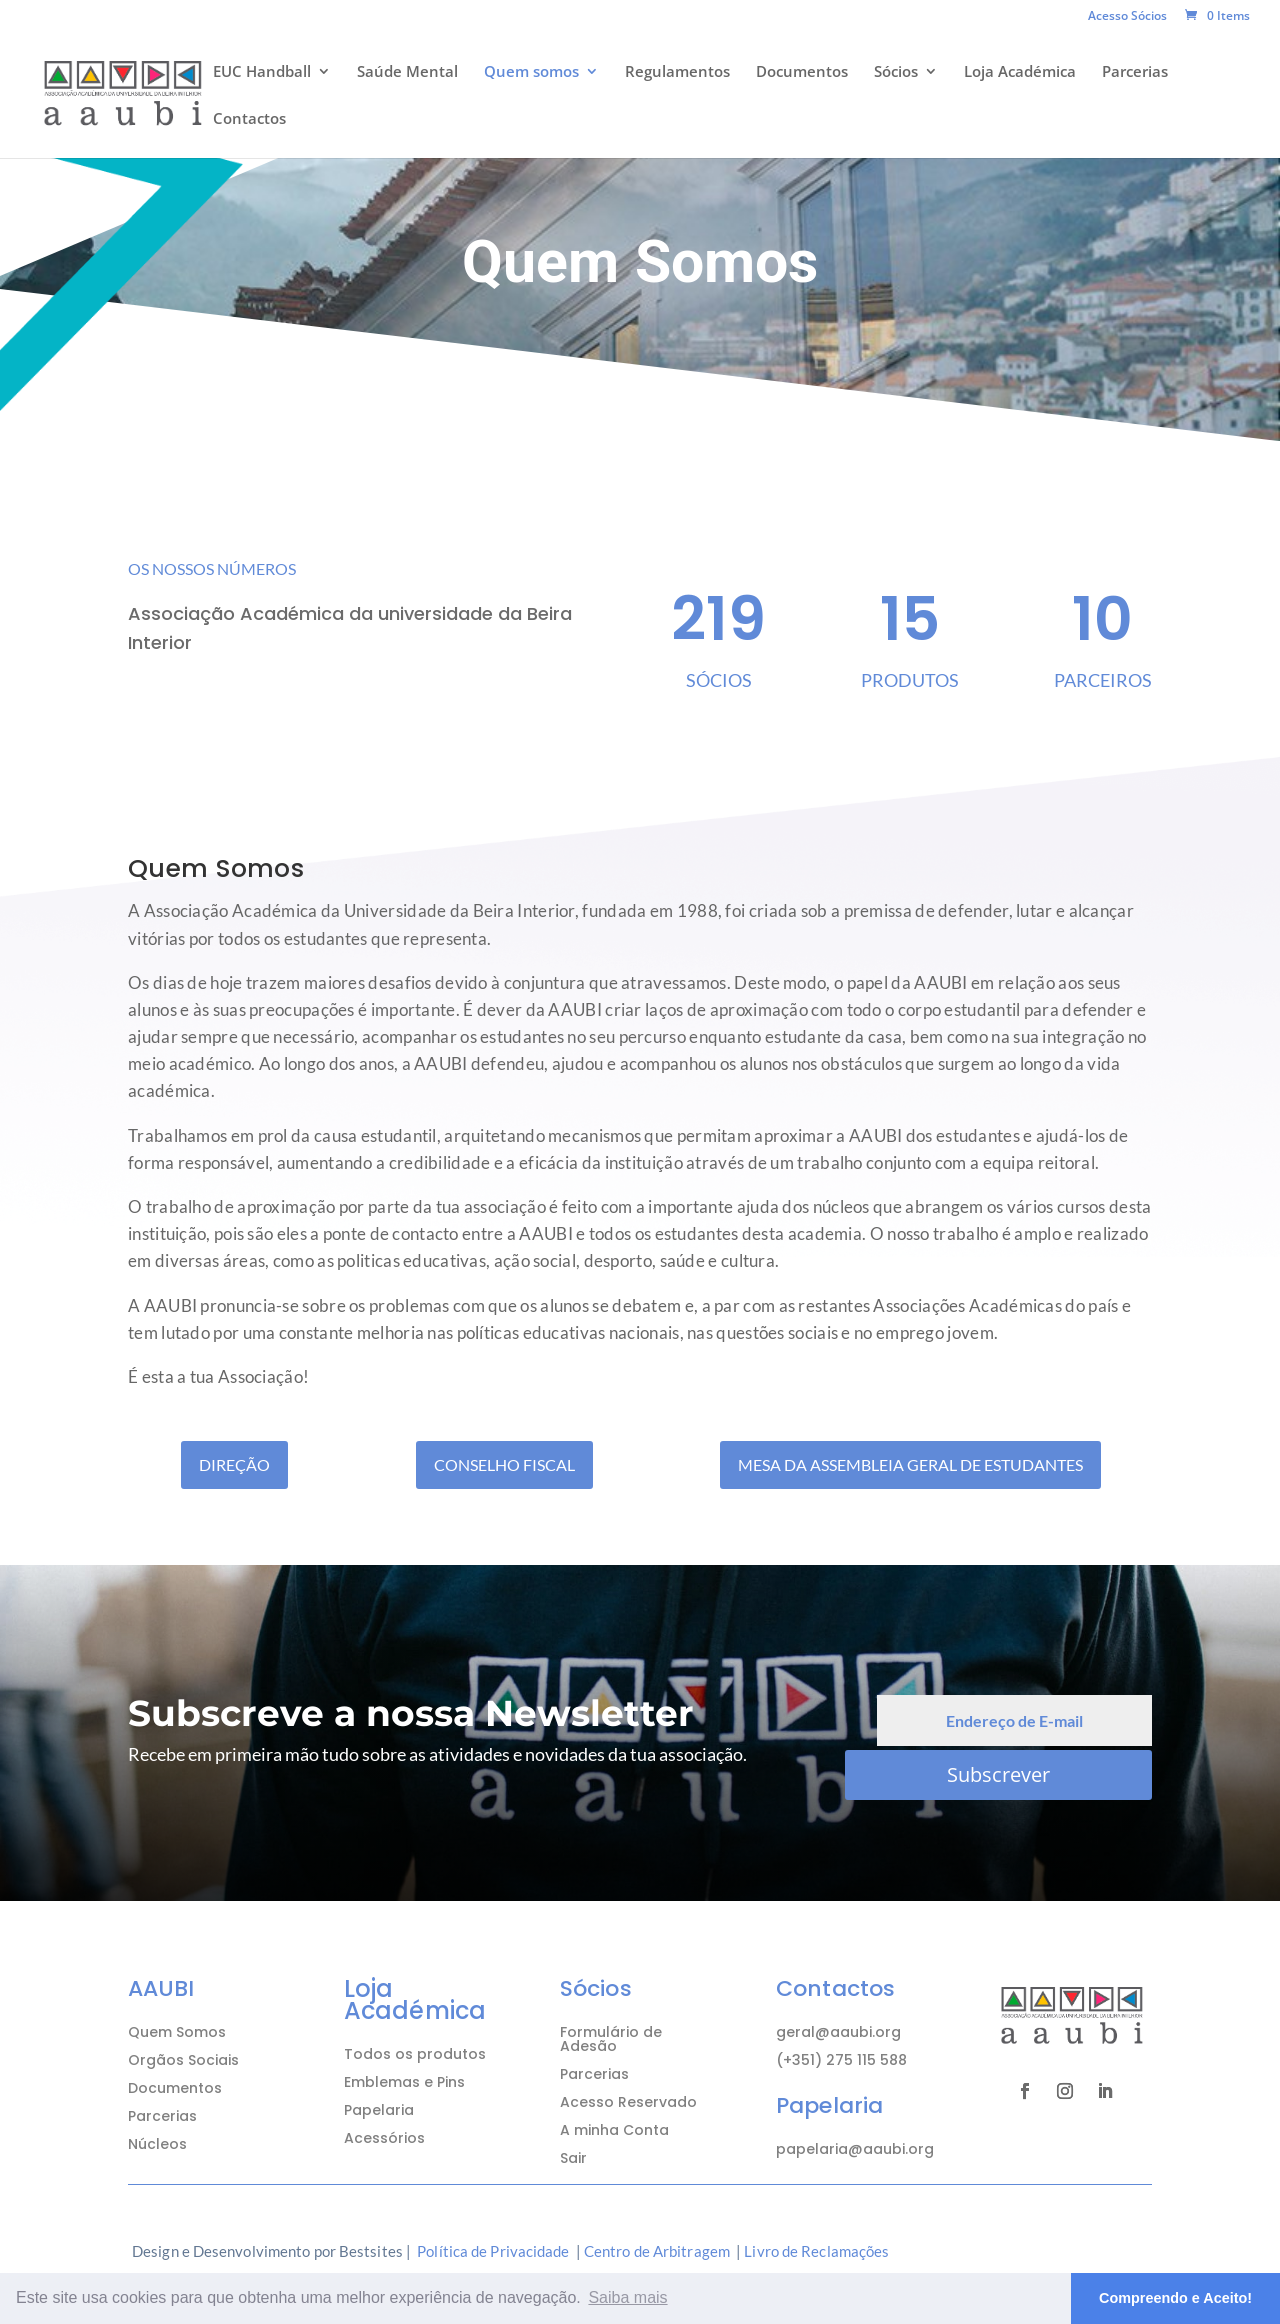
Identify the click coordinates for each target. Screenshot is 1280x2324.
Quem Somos (177, 2032)
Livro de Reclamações (816, 2251)
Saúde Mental (407, 72)
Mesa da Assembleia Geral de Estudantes (910, 1464)
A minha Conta (614, 2130)
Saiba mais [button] (627, 2297)
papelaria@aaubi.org (855, 2149)
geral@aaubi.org (838, 2032)
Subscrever (998, 1774)
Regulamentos (677, 72)
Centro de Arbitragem (657, 2251)
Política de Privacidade (493, 2251)
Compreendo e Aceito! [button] (1175, 2298)
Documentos (802, 72)
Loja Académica (1020, 72)
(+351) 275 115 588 (841, 2060)
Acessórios (384, 2138)
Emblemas (382, 2082)
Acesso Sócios (1127, 17)
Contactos (249, 119)
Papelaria (379, 2110)
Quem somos (531, 72)
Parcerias (1135, 72)
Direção (234, 1464)
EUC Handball (262, 72)
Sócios (896, 72)
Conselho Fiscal (504, 1464)
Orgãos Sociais (183, 2060)
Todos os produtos (415, 2054)
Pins (451, 2082)
